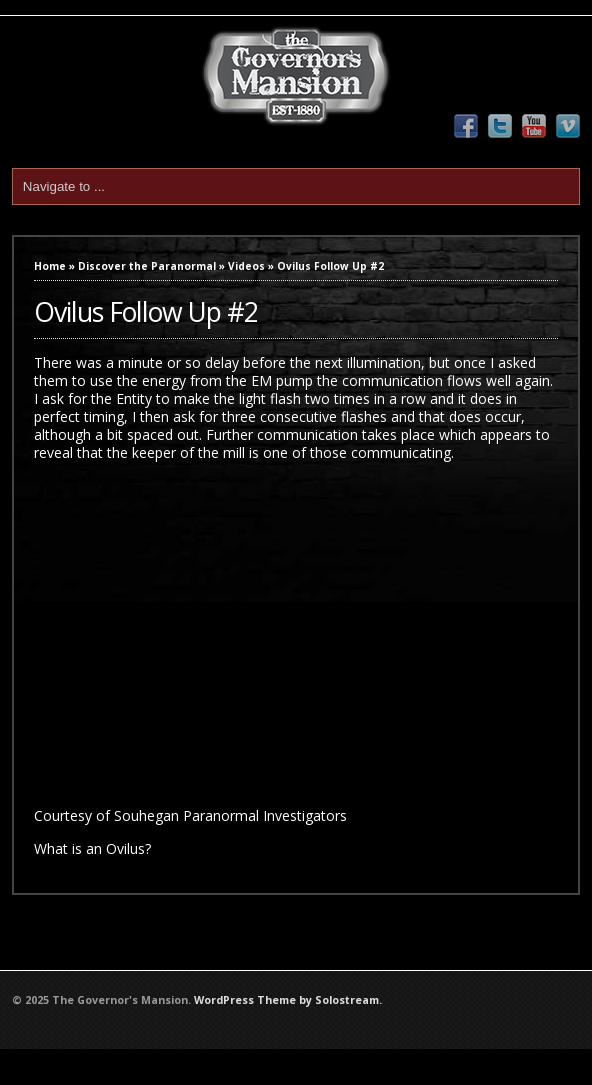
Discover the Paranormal (147, 266)
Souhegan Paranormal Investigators (230, 815)
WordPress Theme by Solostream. (288, 1000)
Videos (246, 266)
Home (50, 266)
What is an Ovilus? (92, 848)
